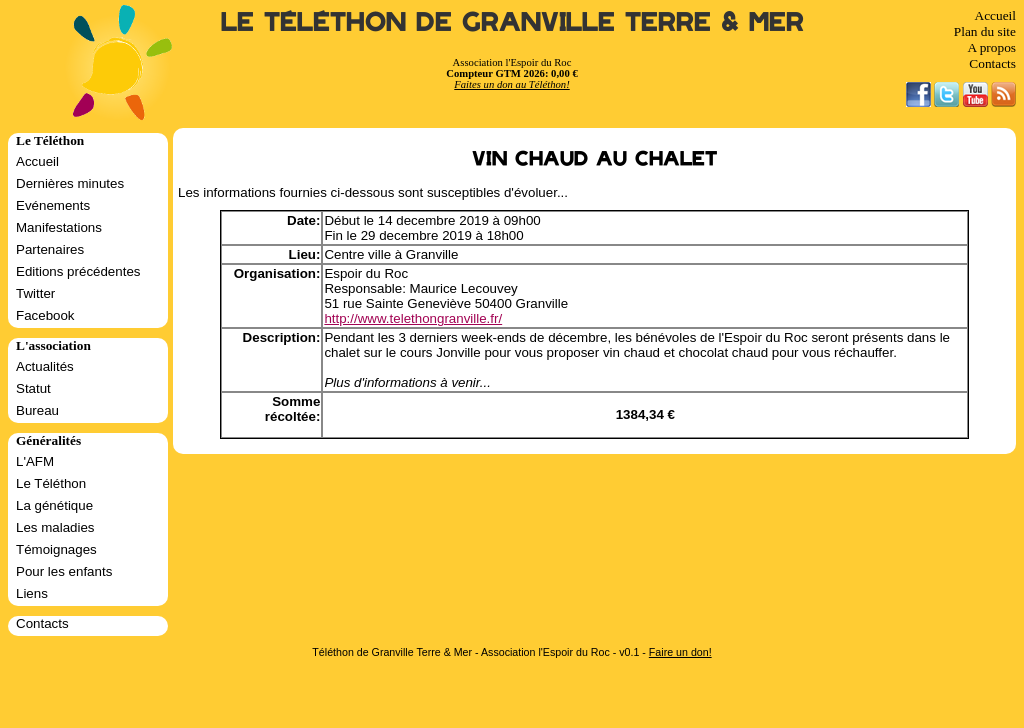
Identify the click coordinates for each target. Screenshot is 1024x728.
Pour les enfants (64, 571)
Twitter (35, 293)
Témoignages (56, 549)
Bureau (37, 410)
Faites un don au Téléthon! (511, 84)
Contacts (992, 63)
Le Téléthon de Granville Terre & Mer (512, 22)
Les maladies (55, 527)
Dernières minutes (70, 183)
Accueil (995, 15)
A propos (991, 47)
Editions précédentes (78, 271)
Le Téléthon (51, 483)
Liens (32, 593)
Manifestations (59, 227)
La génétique (54, 505)
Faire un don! (680, 652)
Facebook (45, 315)
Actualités (45, 366)
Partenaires (50, 249)
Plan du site (985, 31)
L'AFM (35, 461)
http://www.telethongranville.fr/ (413, 318)
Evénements (53, 205)
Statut (33, 388)
